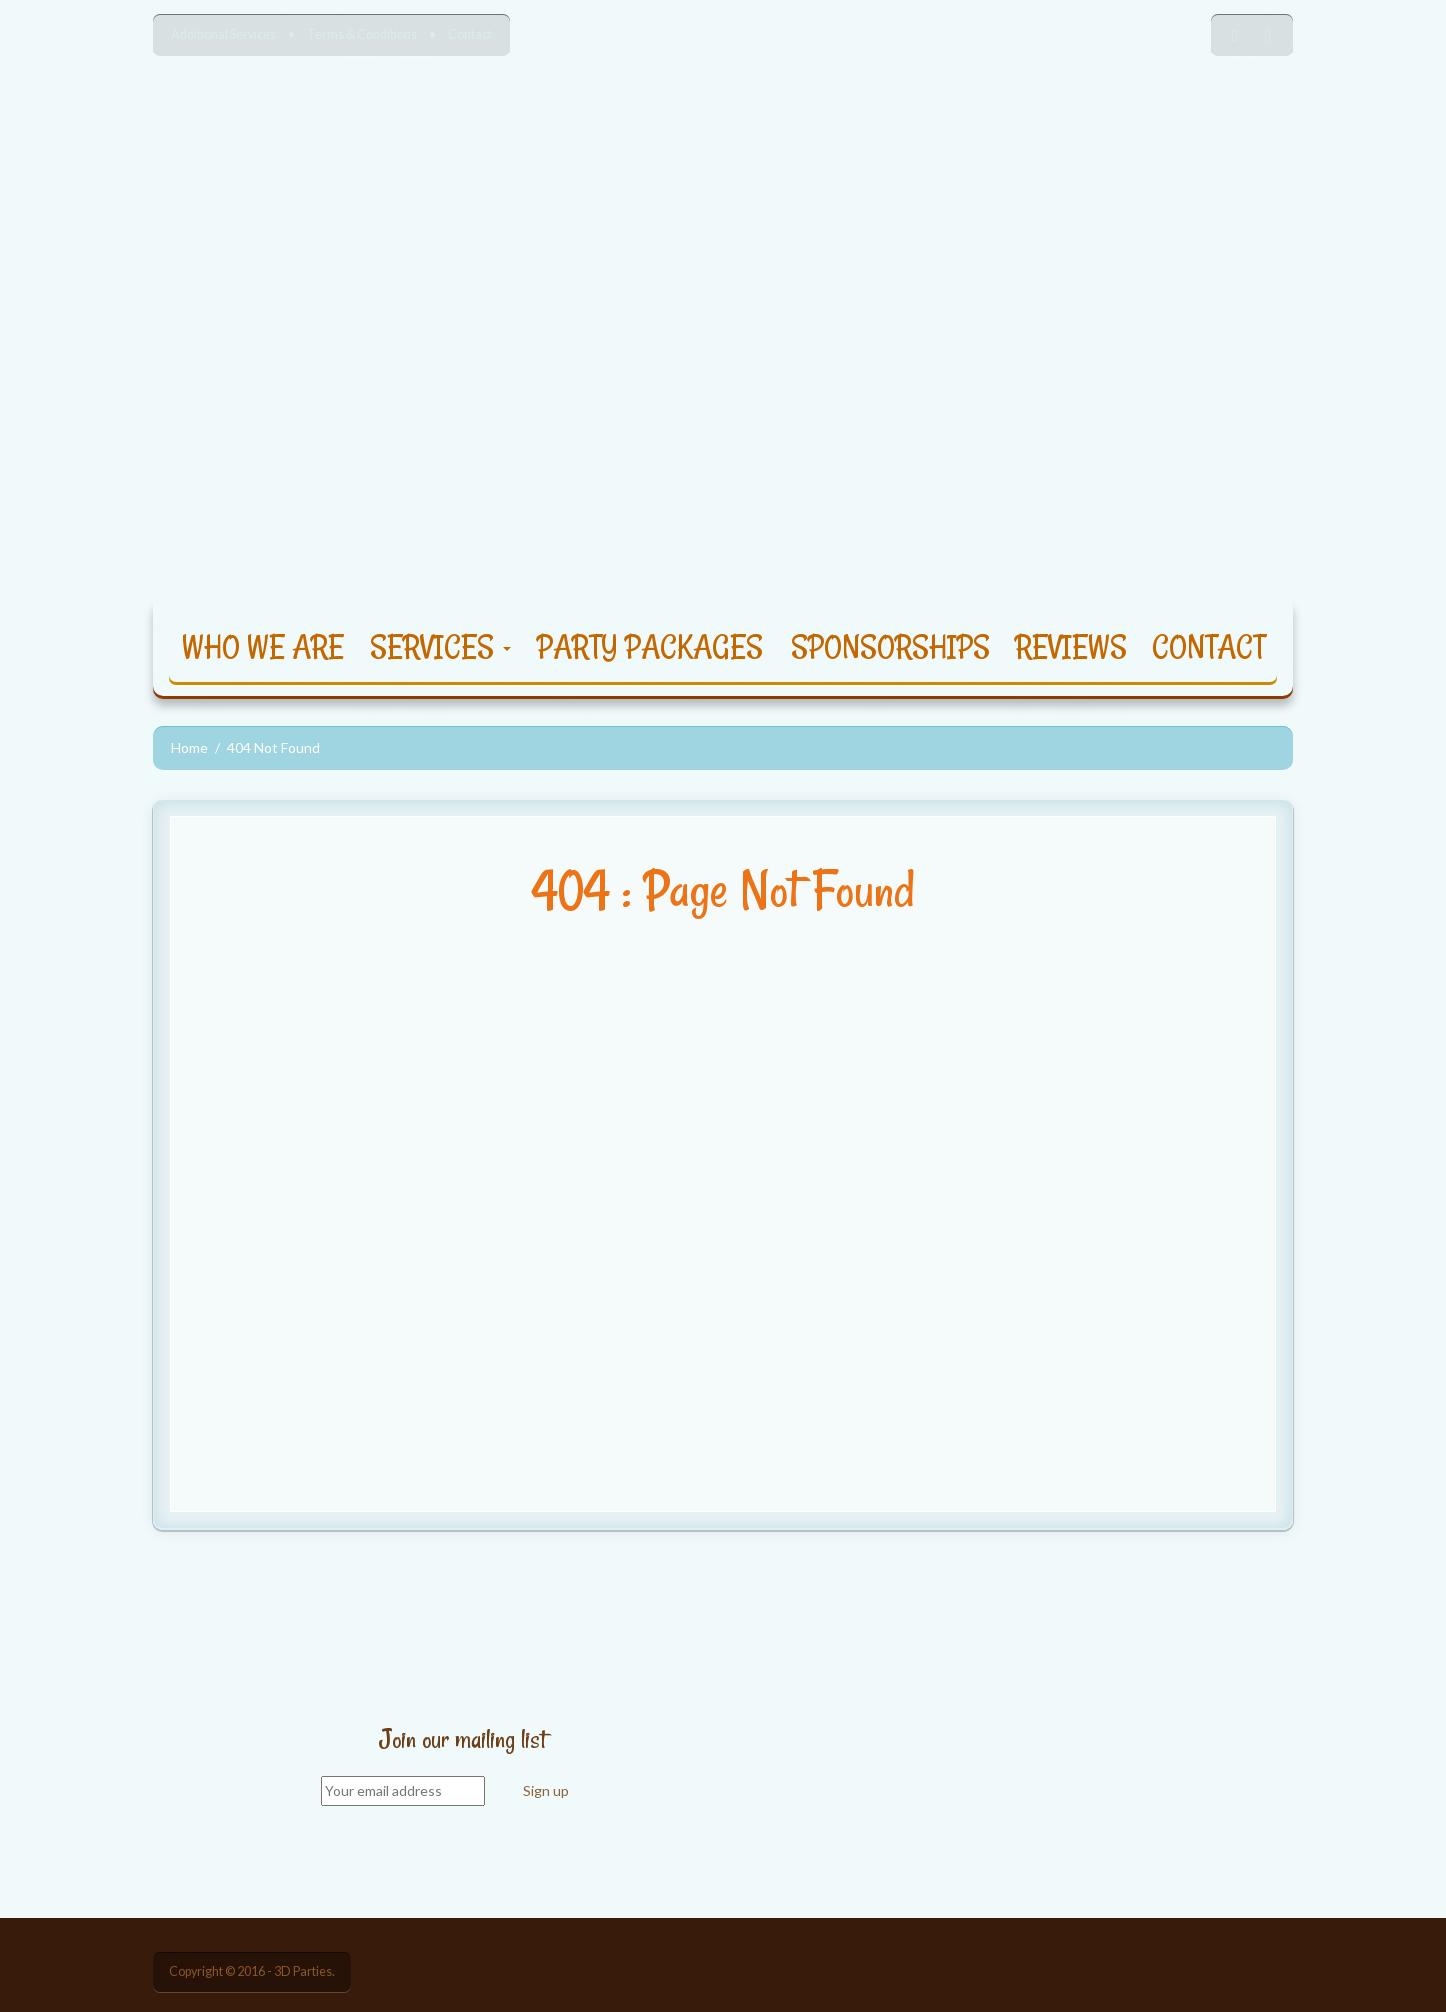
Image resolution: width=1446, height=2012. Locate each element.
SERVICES (440, 646)
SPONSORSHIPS (890, 646)
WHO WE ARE (263, 646)
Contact (470, 34)
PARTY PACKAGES (650, 646)
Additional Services (223, 34)
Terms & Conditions (362, 34)
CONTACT (1208, 646)
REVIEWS (1071, 646)
